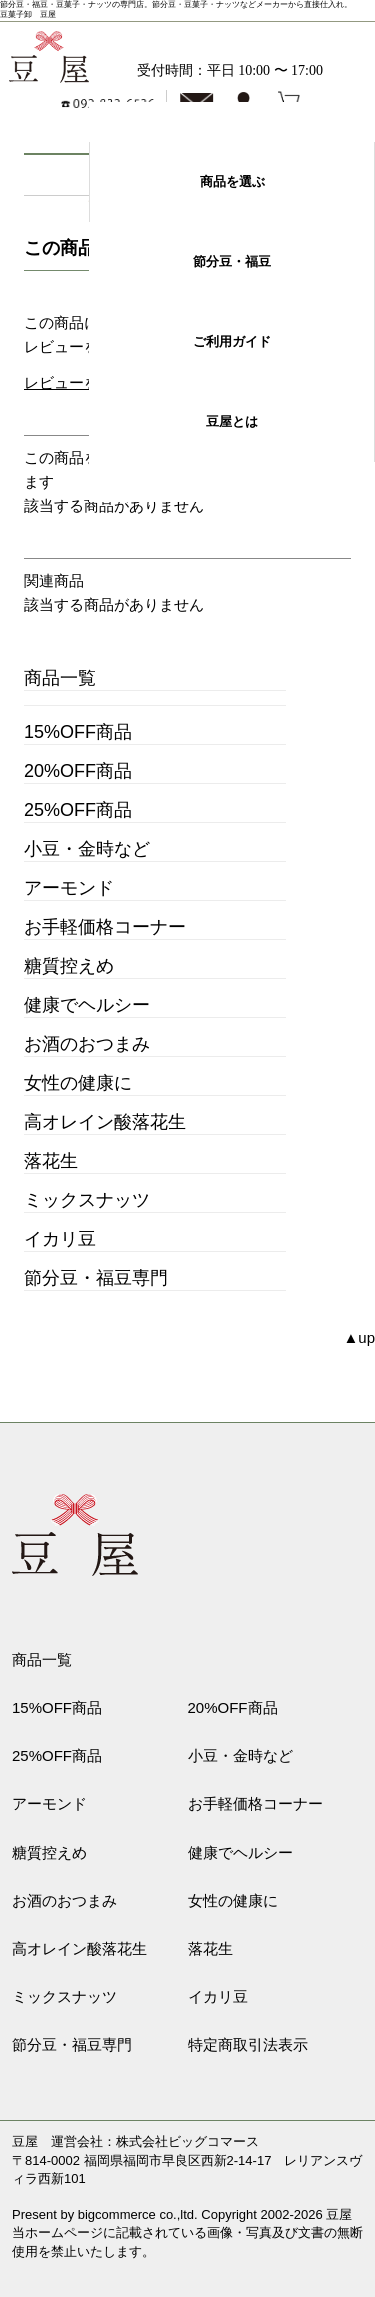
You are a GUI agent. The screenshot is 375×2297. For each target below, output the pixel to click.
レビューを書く (76, 382)
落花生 (51, 1161)
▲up (359, 1337)
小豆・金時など (87, 849)
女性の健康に (78, 1083)
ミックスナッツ (87, 1200)
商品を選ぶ (232, 181)
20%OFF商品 (78, 771)
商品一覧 (60, 678)
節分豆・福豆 (232, 261)
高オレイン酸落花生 (105, 1122)
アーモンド (69, 888)
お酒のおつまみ (87, 1044)
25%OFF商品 (78, 810)
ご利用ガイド (232, 341)
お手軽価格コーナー (105, 927)
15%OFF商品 (78, 732)
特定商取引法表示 (248, 2044)
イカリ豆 (60, 1239)
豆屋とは (232, 421)
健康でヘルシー (87, 1005)
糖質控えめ (69, 966)
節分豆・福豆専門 (96, 1278)
